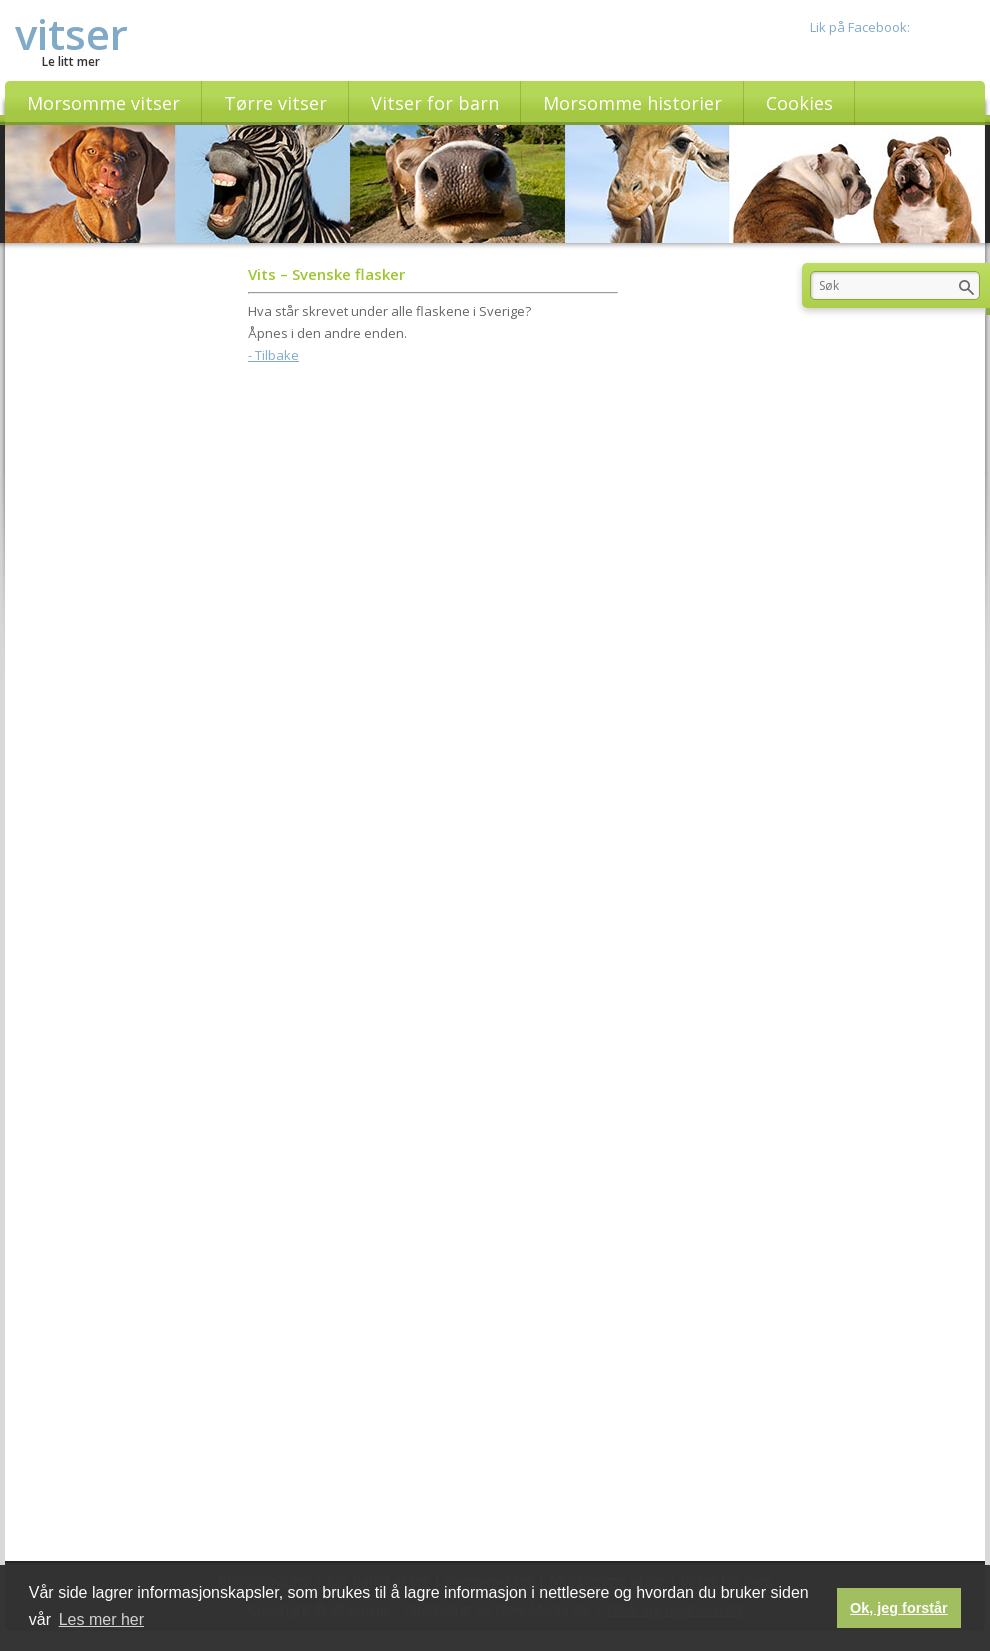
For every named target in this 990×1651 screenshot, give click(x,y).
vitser (71, 33)
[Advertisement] (433, 516)
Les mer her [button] (101, 1619)
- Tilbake (273, 355)
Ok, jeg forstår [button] (899, 1608)
